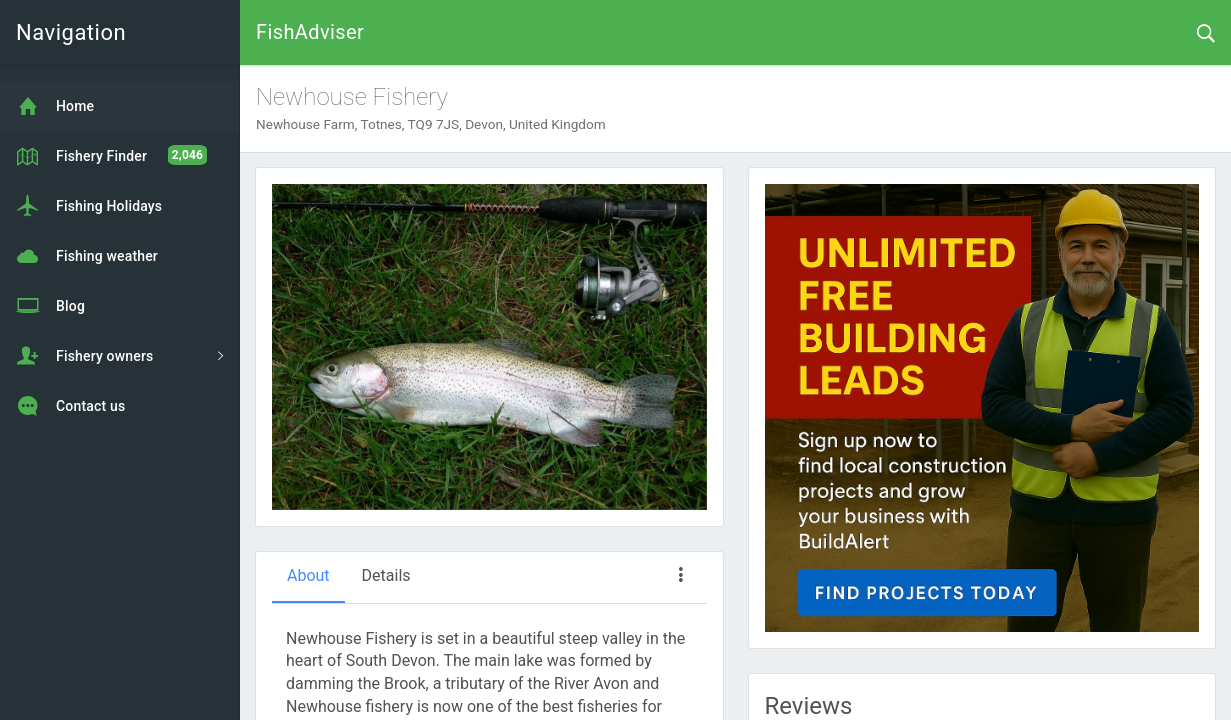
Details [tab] (386, 575)
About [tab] (308, 575)
